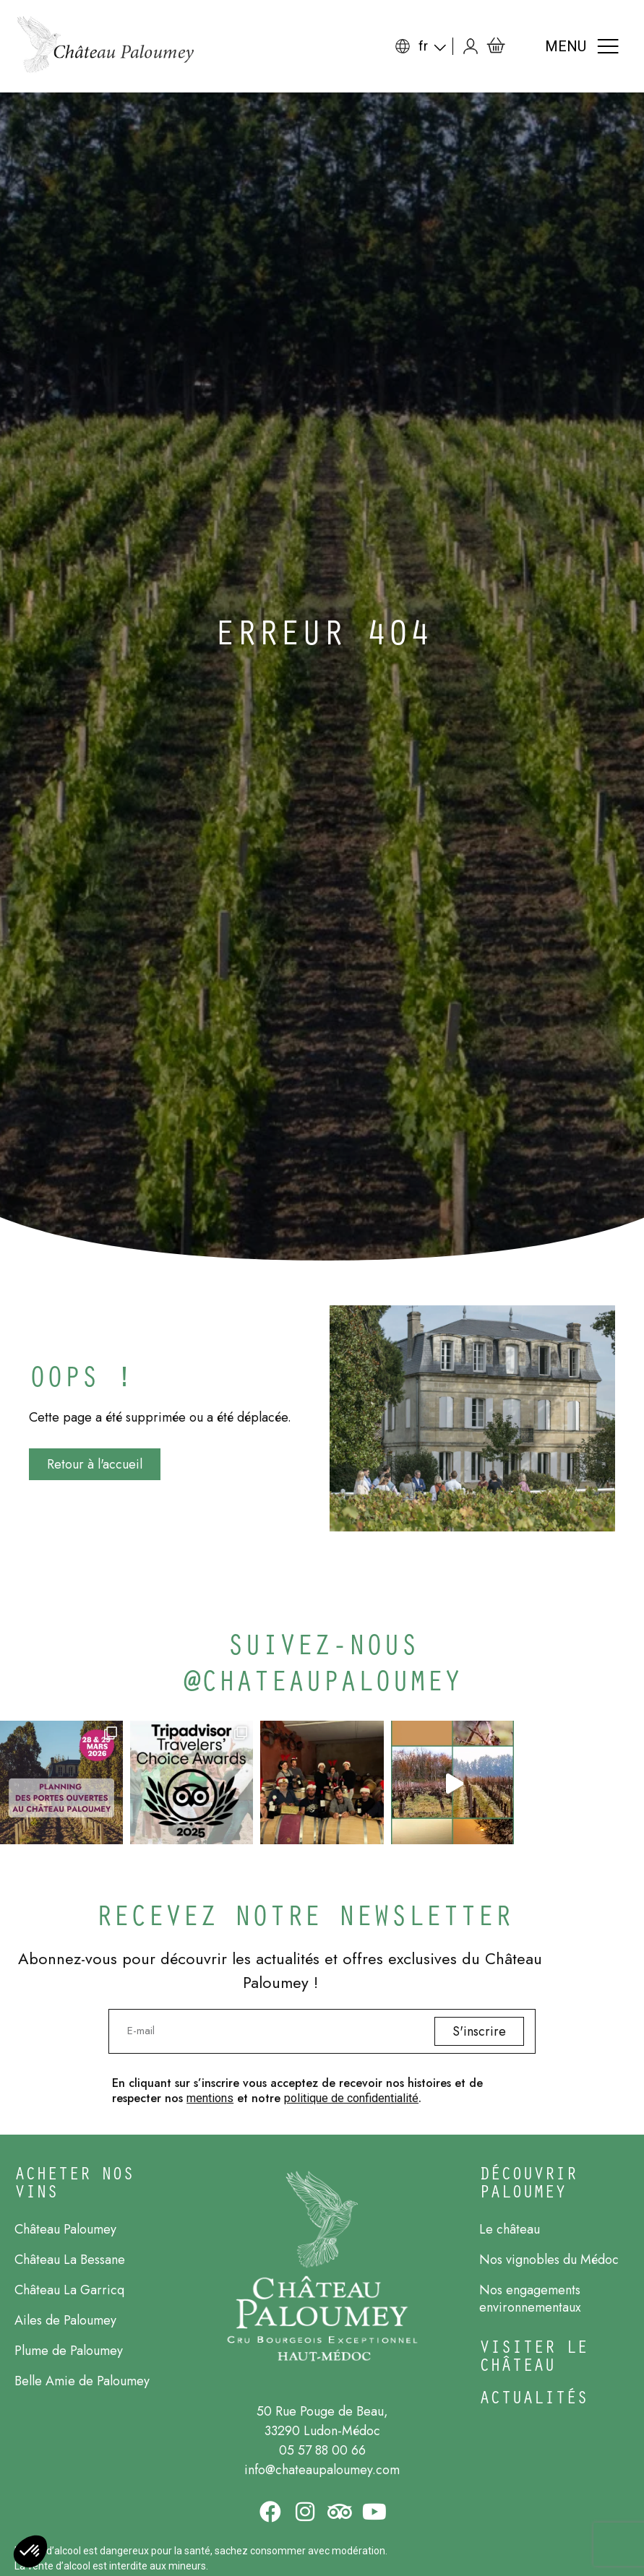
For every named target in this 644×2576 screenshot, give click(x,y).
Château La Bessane (69, 2259)
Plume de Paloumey (68, 2350)
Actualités (533, 2396)
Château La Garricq (69, 2290)
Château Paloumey (65, 2229)
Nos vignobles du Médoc (549, 2259)
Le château (509, 2229)
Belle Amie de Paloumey (82, 2381)
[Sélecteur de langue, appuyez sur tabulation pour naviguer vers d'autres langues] (437, 46)
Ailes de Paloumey (65, 2320)
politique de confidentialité (351, 2098)
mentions (209, 2098)
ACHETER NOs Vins (74, 2182)
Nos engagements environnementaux (530, 2299)
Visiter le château (533, 2355)
